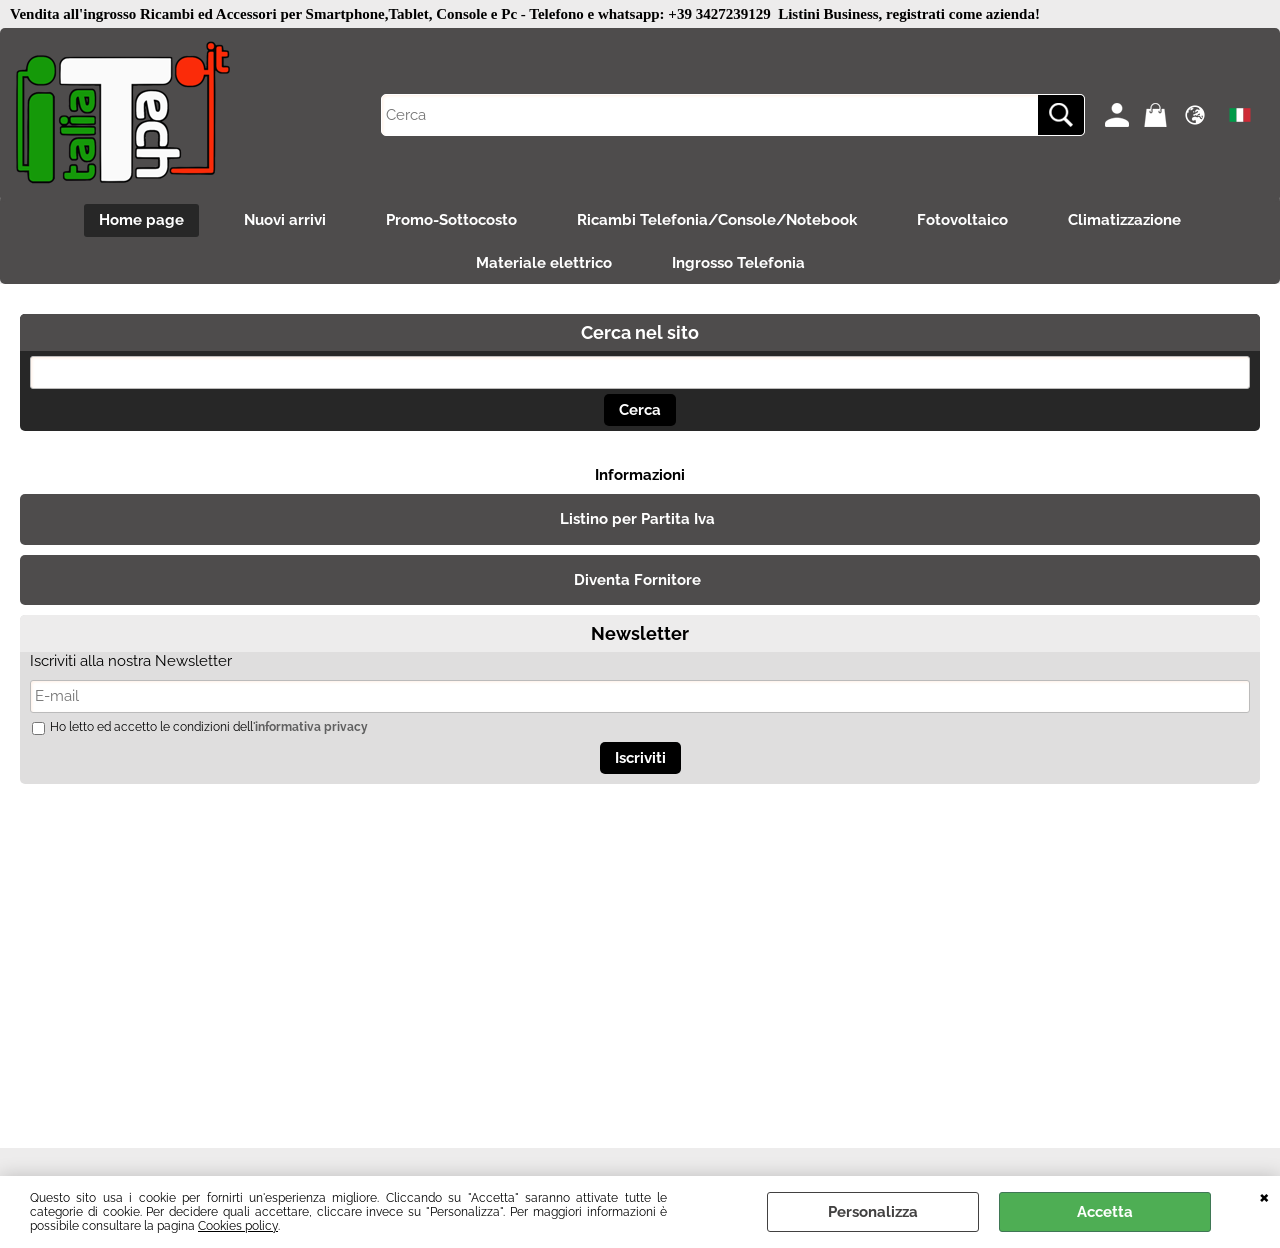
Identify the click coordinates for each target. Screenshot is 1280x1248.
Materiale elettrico (544, 263)
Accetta (1105, 1212)
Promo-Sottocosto (451, 220)
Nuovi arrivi (285, 220)
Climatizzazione (1124, 220)
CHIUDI (1264, 1196)
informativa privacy (311, 727)
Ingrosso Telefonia (738, 263)
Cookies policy (238, 1226)
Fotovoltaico (962, 220)
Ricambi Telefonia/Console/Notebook (717, 220)
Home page (141, 220)
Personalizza (873, 1212)
